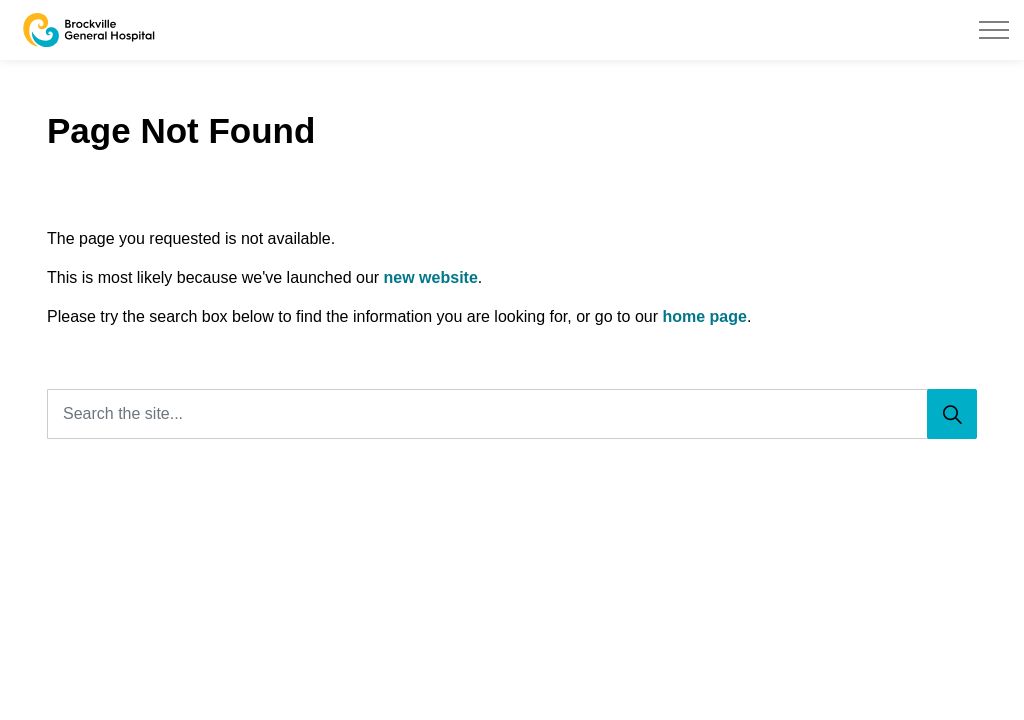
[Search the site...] (512, 414)
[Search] (952, 414)
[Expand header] (994, 30)
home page (704, 316)
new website (431, 277)
